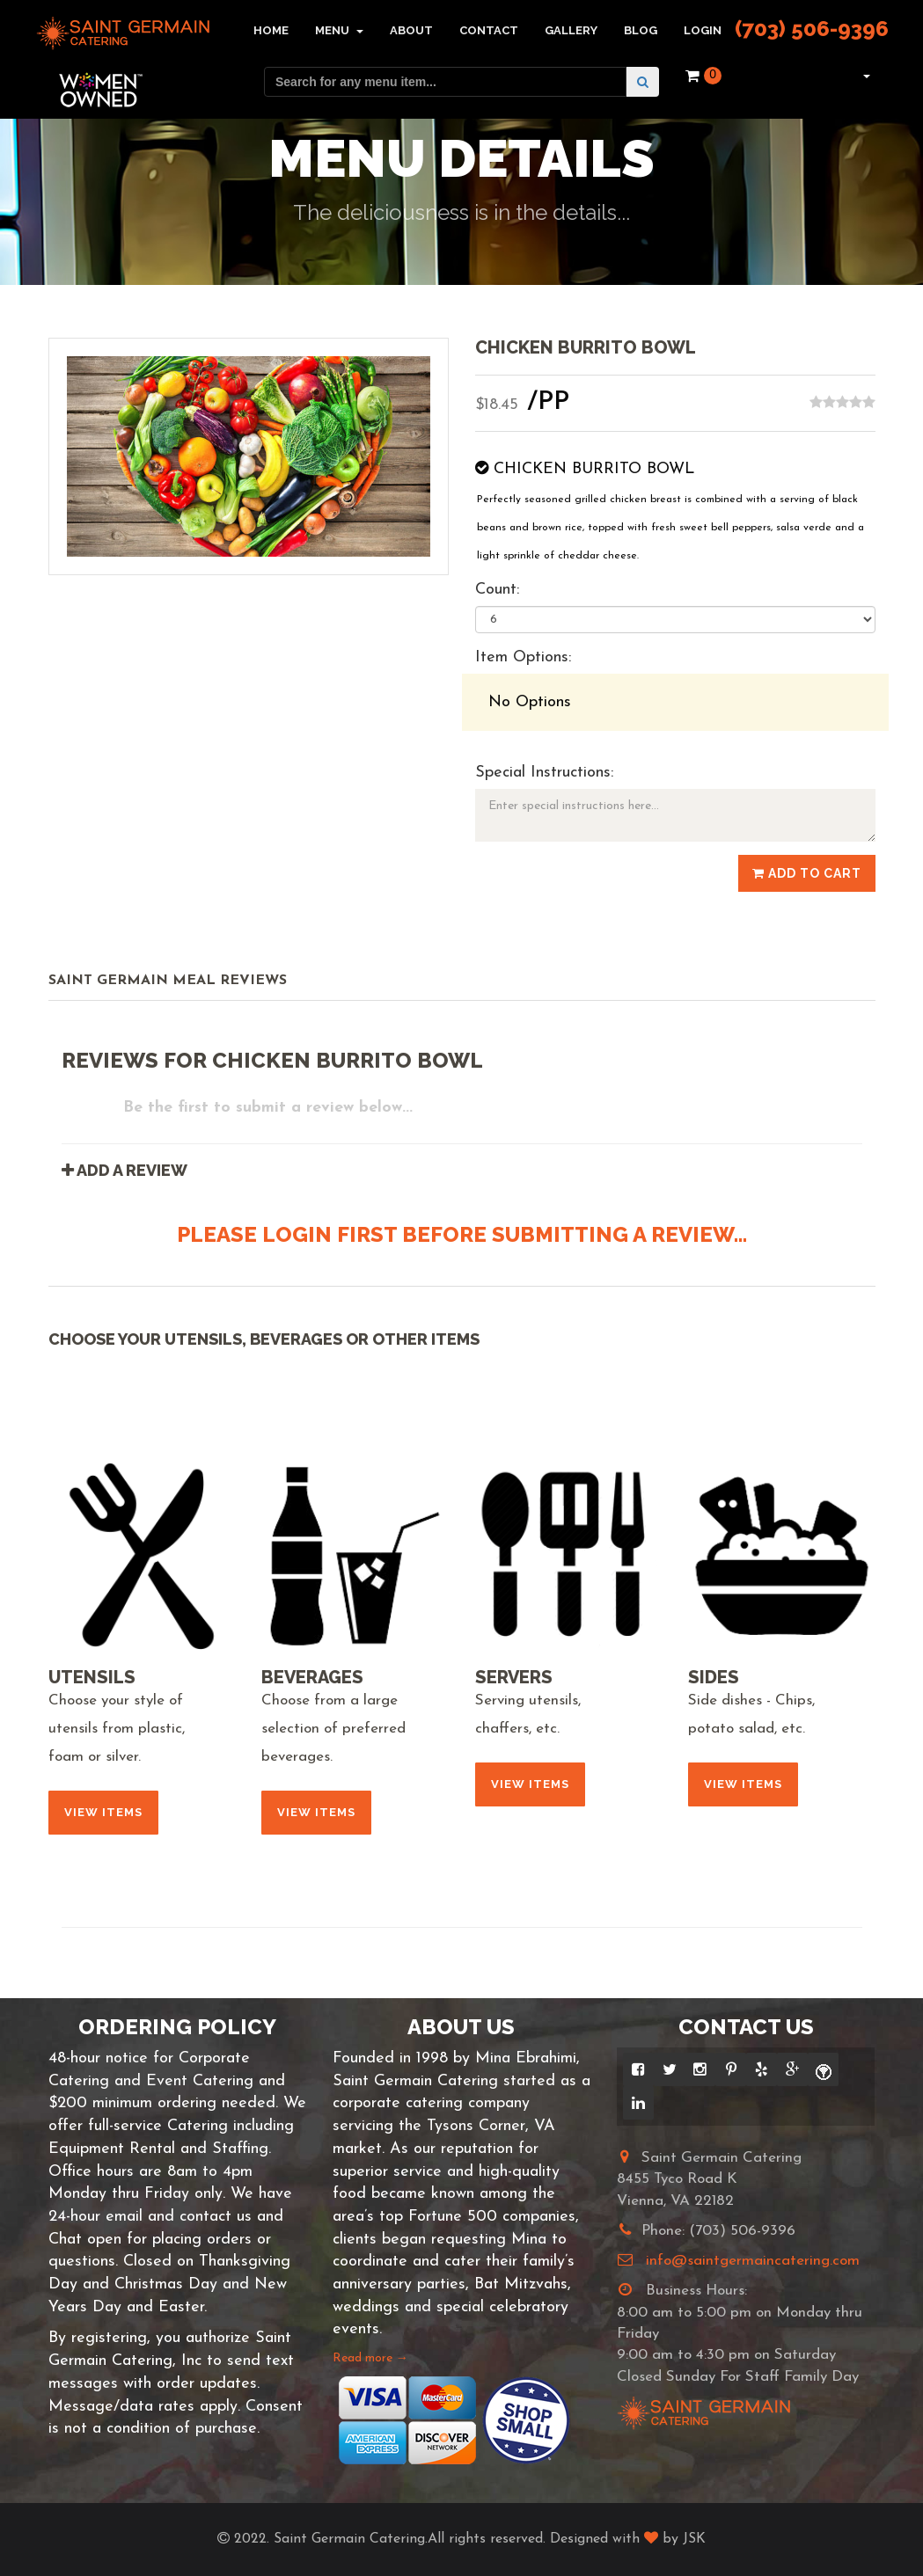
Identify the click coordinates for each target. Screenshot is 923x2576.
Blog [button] (640, 30)
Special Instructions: (544, 772)
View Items (103, 1812)
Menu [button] (339, 30)
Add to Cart (806, 873)
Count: (497, 589)
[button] (864, 76)
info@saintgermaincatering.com (753, 2260)
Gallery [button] (571, 30)
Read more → (370, 2358)
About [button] (411, 30)
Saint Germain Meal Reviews (167, 981)
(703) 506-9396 (812, 28)
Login (703, 30)
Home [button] (271, 30)
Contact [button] (488, 30)
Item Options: (523, 657)
